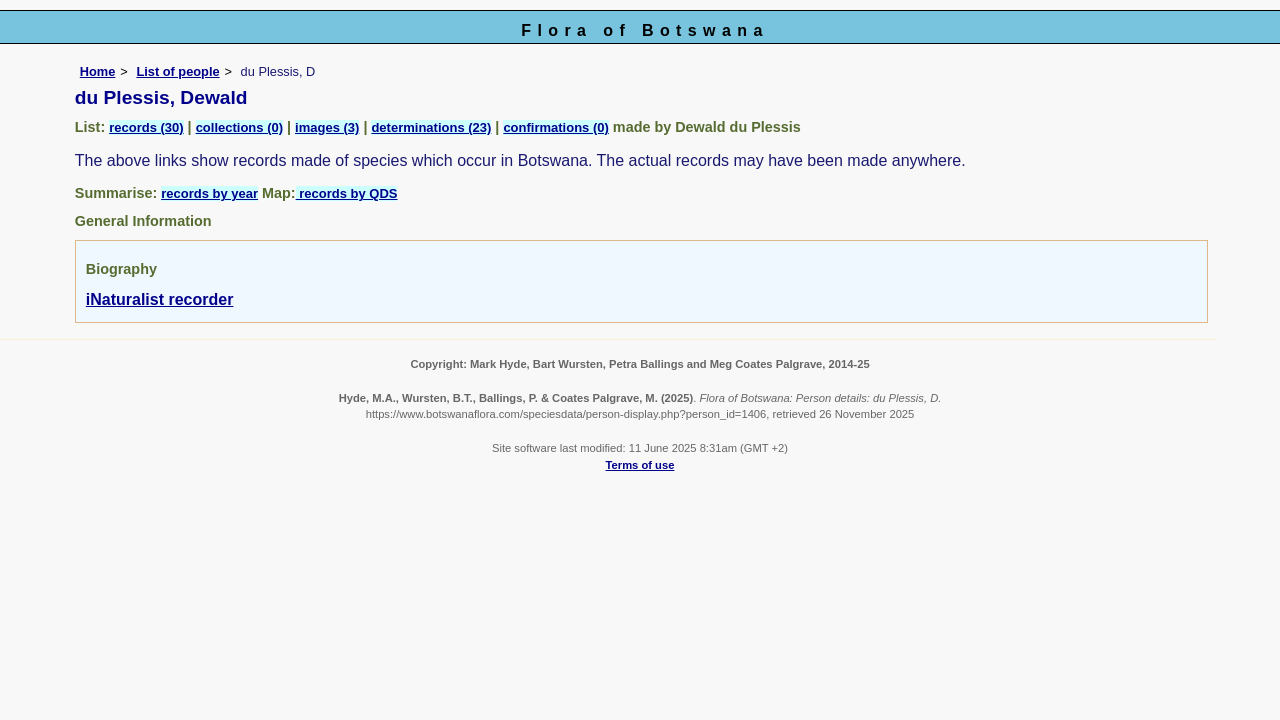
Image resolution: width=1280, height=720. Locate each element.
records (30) (146, 127)
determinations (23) (431, 127)
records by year (209, 193)
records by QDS (347, 193)
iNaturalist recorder (160, 299)
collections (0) (239, 127)
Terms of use (640, 465)
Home (98, 71)
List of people (177, 71)
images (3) (327, 127)
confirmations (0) (555, 127)
